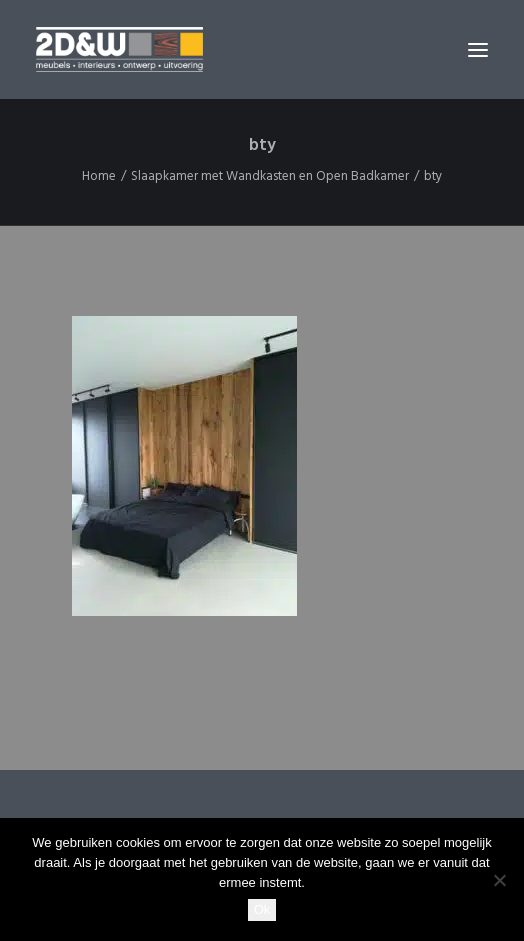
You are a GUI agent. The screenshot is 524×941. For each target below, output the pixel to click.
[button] (478, 49)
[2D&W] (119, 49)
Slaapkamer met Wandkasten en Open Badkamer (270, 176)
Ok (262, 909)
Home (99, 176)
